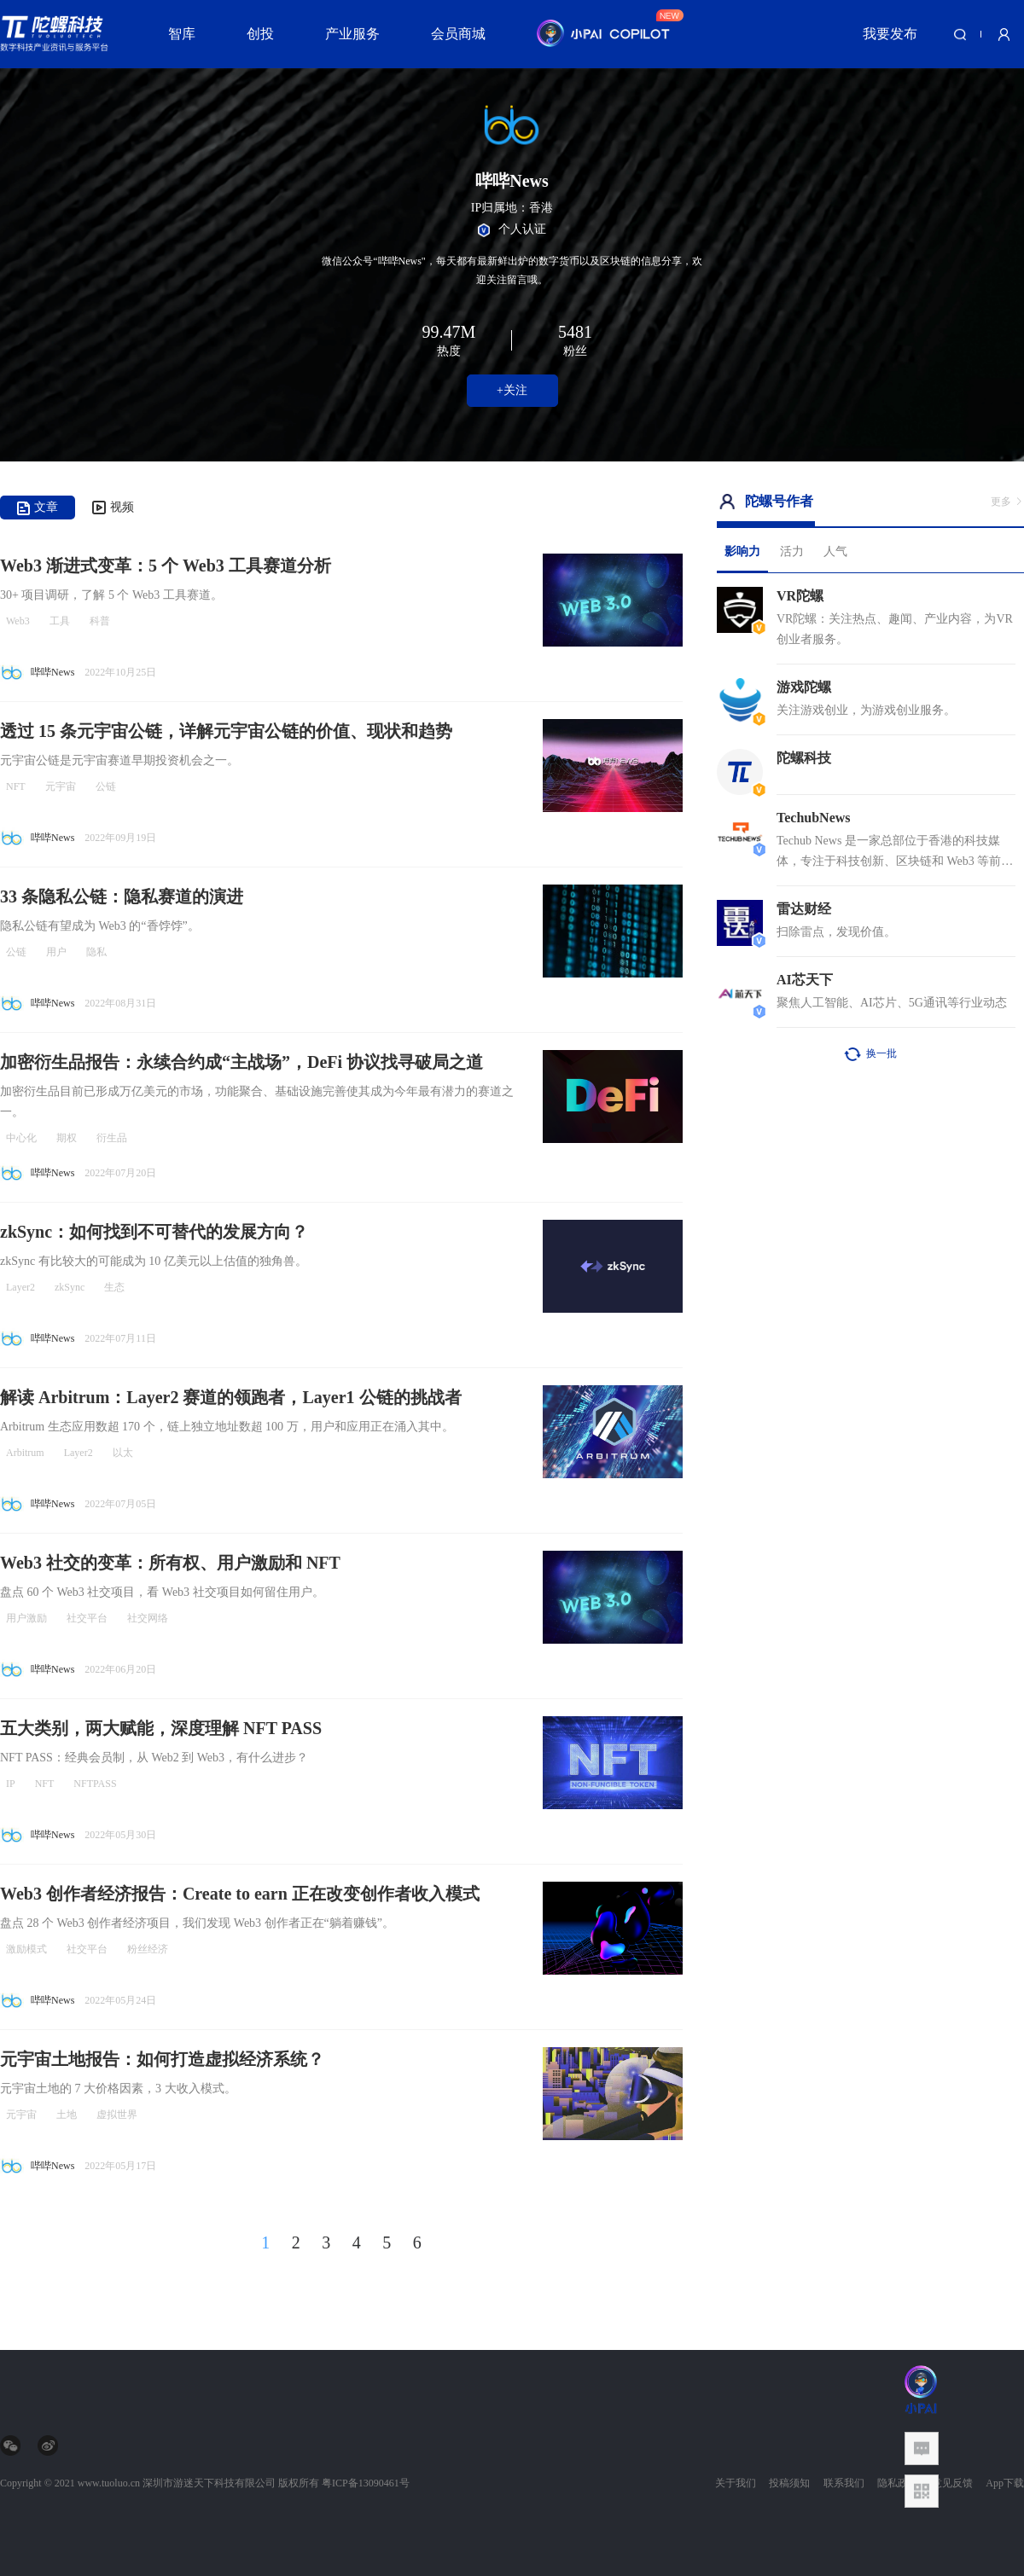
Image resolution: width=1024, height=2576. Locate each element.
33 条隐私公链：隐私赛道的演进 (121, 896)
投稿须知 (789, 2483)
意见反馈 (952, 2483)
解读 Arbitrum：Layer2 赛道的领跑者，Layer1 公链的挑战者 (231, 1397)
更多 (1007, 501)
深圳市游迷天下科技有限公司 (209, 2483)
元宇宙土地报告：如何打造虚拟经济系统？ (162, 2059)
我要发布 (890, 33)
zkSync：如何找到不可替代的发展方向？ (154, 1231)
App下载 (1005, 2483)
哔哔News (52, 672)
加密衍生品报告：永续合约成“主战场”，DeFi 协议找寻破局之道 (241, 1062)
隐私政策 (897, 2483)
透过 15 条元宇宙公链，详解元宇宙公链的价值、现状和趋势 (226, 731)
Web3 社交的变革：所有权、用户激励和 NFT (170, 1562)
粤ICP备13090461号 (366, 2483)
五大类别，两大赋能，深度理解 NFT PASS (161, 1728)
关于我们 (735, 2483)
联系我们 (843, 2483)
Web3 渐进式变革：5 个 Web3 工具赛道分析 (165, 565)
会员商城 (458, 33)
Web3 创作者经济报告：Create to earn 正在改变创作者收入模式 (240, 1893)
